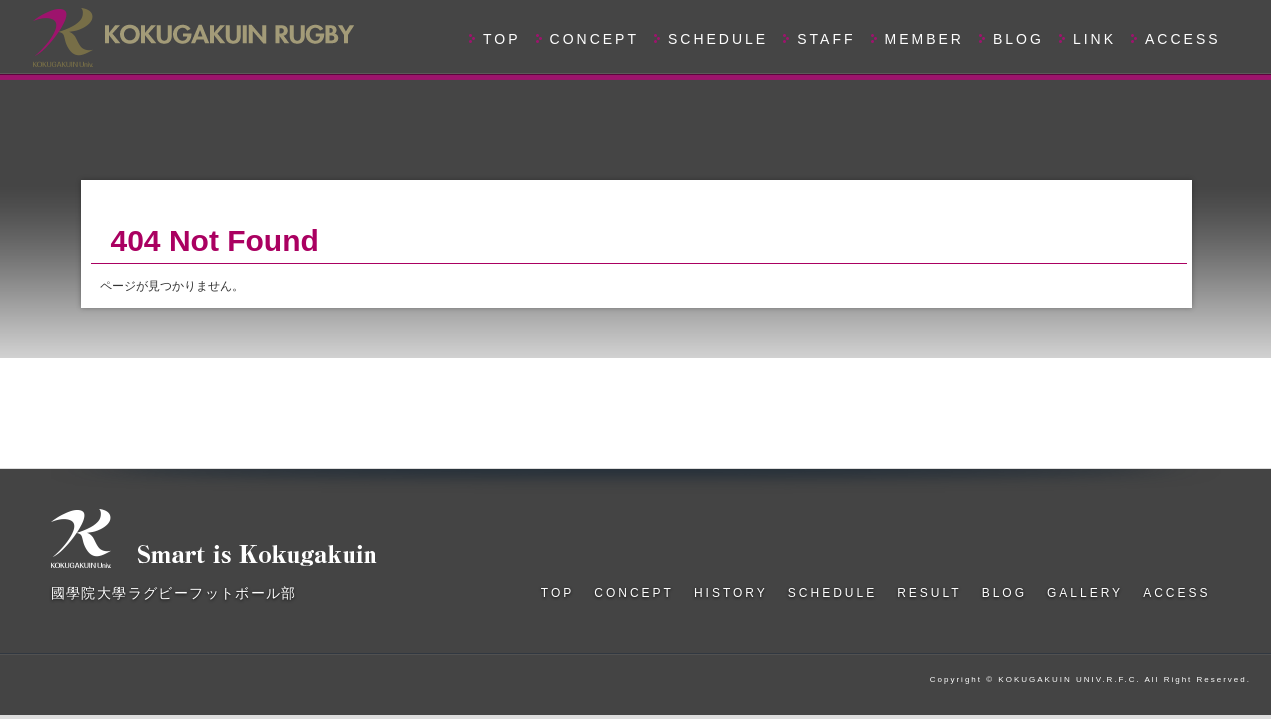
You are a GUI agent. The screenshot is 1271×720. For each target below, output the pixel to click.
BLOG (1018, 39)
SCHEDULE (718, 39)
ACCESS (1183, 39)
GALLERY (1085, 593)
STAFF (826, 39)
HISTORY (731, 593)
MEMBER (924, 39)
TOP (502, 39)
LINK (1094, 39)
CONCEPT (594, 39)
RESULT (929, 593)
